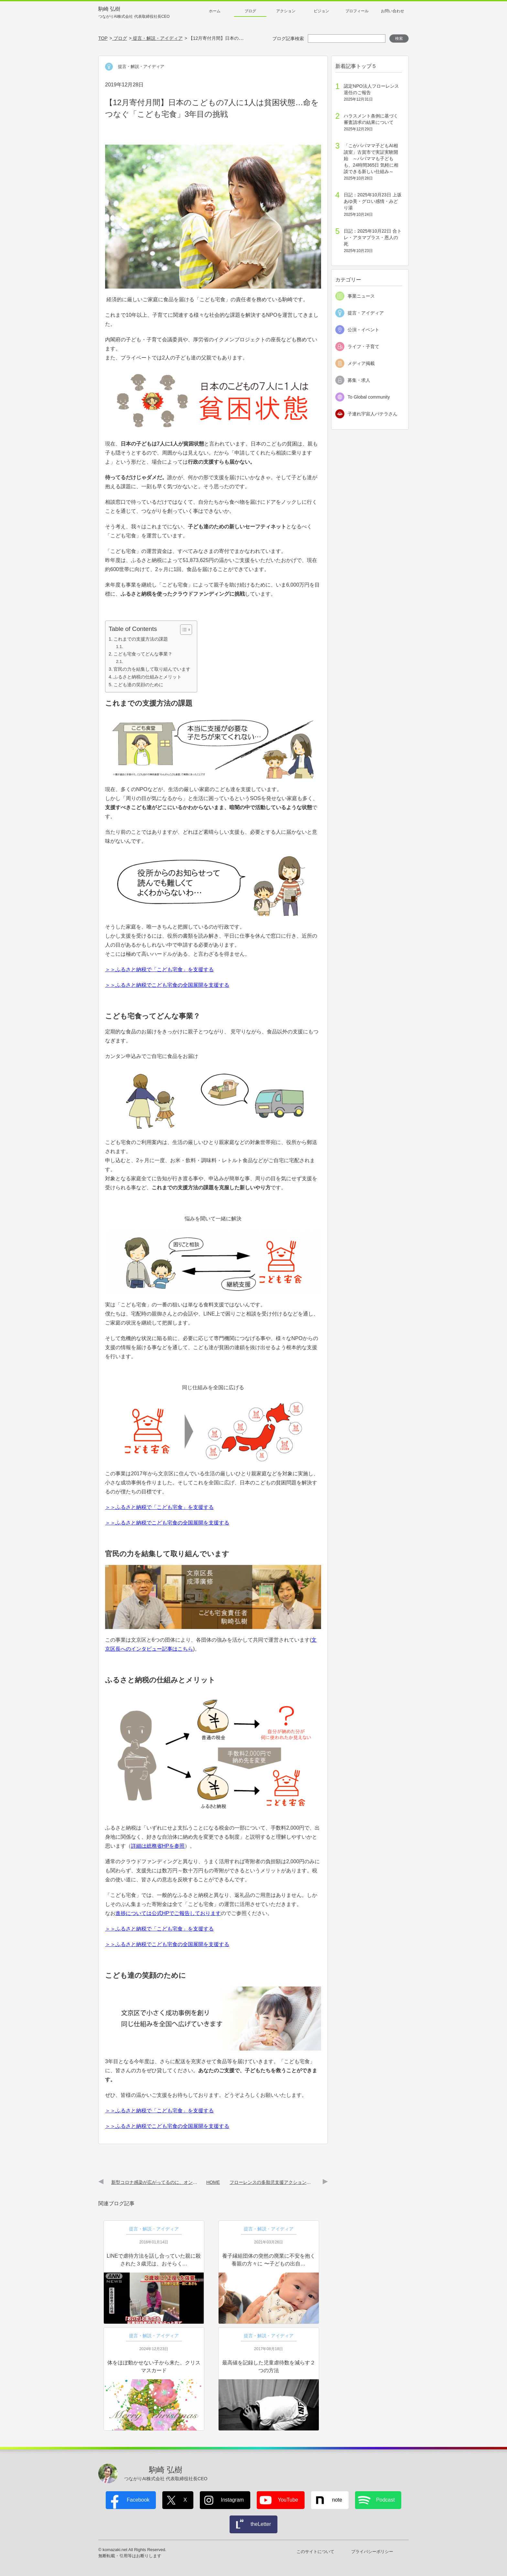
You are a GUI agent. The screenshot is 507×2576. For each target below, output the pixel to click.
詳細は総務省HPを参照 (158, 1846)
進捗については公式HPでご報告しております (168, 1913)
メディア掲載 (361, 363)
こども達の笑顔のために (138, 684)
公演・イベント (363, 329)
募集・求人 (359, 380)
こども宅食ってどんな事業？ (142, 653)
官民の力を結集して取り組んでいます (151, 669)
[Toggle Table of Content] (182, 629)
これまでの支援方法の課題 (140, 639)
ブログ (250, 11)
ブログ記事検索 (288, 38)
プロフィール (357, 11)
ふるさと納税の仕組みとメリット (147, 676)
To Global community (369, 397)
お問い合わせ (392, 11)
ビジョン (321, 11)
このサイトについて (315, 2551)
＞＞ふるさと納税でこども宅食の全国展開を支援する (167, 985)
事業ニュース (361, 296)
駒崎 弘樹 (134, 12)
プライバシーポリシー (372, 2551)
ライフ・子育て (363, 346)
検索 (399, 38)
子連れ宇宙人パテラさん (372, 413)
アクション (286, 11)
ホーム (215, 11)
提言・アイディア (366, 312)
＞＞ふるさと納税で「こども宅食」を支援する (159, 969)
